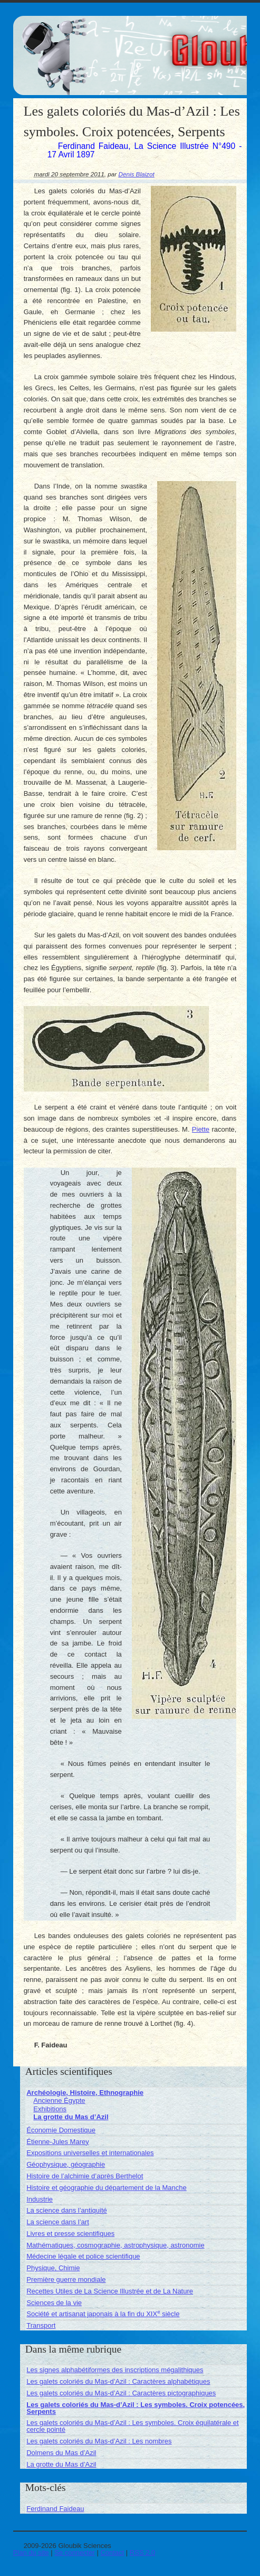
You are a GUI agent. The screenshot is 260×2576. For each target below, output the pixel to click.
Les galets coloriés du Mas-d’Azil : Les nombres (98, 2441)
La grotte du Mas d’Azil (70, 2117)
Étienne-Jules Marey (57, 2142)
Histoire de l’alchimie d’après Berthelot (84, 2176)
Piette (200, 1129)
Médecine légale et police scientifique (83, 2256)
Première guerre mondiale (65, 2279)
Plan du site (31, 2552)
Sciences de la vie (54, 2303)
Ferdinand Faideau (55, 2509)
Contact (112, 2552)
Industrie (39, 2199)
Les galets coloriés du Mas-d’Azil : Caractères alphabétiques (118, 2381)
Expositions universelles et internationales (89, 2153)
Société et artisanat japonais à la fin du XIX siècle (102, 2314)
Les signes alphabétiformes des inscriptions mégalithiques (114, 2370)
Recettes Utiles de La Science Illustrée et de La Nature (109, 2291)
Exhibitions (49, 2109)
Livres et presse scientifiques (70, 2233)
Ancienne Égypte (59, 2100)
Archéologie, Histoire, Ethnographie (84, 2092)
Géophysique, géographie (65, 2164)
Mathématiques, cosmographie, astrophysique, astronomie (115, 2245)
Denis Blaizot (136, 174)
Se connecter (74, 2552)
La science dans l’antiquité (66, 2210)
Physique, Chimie (53, 2268)
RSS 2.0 (142, 2552)
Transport (40, 2325)
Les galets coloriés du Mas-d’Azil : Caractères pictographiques (121, 2393)
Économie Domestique (60, 2130)
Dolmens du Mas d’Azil (61, 2453)
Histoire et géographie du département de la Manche (106, 2188)
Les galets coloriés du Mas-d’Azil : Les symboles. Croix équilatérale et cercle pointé (132, 2426)
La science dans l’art (57, 2222)
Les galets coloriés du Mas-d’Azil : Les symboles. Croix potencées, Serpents (135, 2408)
